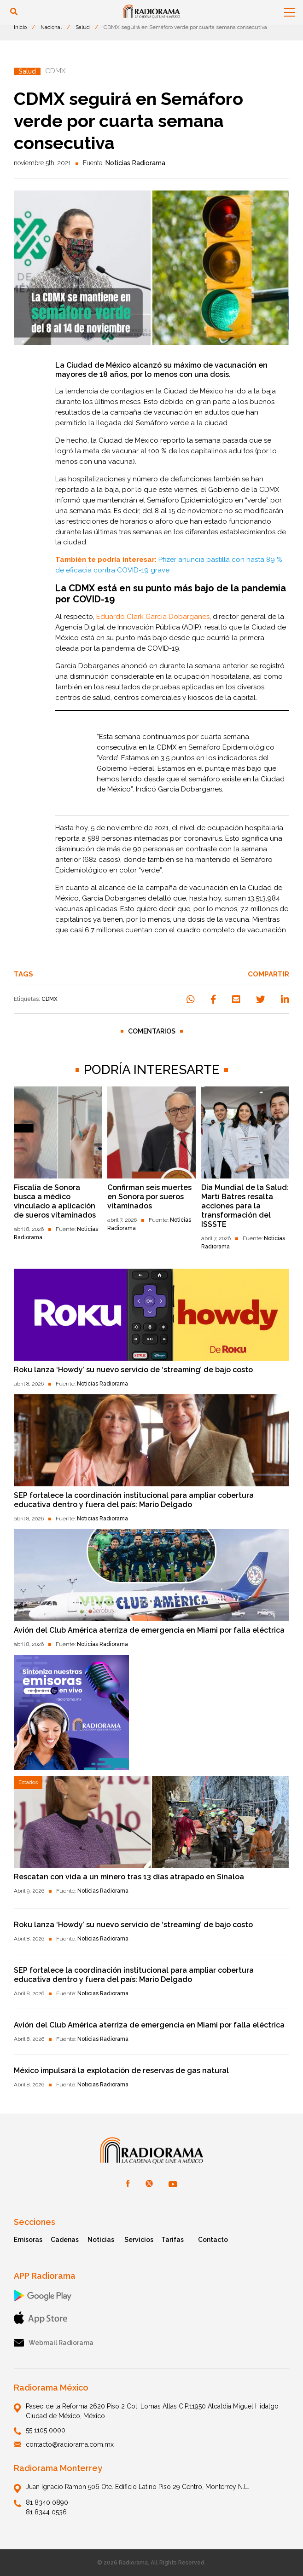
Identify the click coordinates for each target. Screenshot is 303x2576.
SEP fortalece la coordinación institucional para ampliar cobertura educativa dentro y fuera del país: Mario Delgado (134, 1500)
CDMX (49, 999)
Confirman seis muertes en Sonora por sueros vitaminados (149, 1196)
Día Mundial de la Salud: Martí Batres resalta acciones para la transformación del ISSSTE (245, 1206)
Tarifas (172, 2239)
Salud (83, 27)
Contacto (213, 2239)
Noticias (100, 2239)
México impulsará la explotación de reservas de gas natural (121, 2070)
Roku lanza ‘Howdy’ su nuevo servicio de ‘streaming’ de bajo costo (133, 1369)
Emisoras (28, 2239)
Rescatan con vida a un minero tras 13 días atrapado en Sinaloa (129, 1876)
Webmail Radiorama (53, 2343)
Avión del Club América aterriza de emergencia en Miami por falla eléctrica (149, 1630)
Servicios (138, 2239)
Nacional (51, 27)
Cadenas (65, 2239)
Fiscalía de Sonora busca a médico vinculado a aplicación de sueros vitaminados (55, 1201)
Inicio (20, 27)
